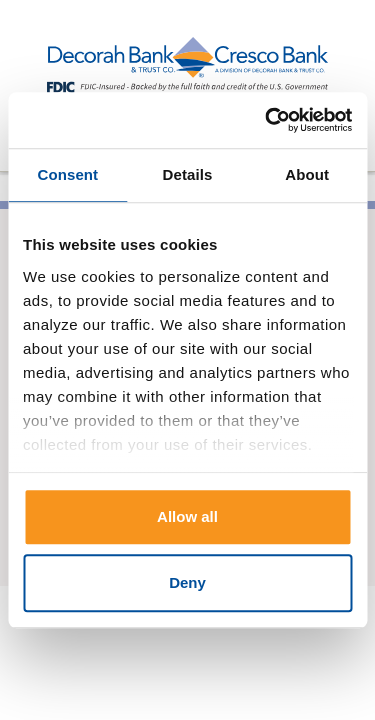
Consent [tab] (67, 174)
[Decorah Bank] (188, 66)
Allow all (187, 516)
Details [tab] (188, 174)
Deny (187, 582)
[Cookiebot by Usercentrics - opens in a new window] (267, 120)
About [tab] (307, 174)
